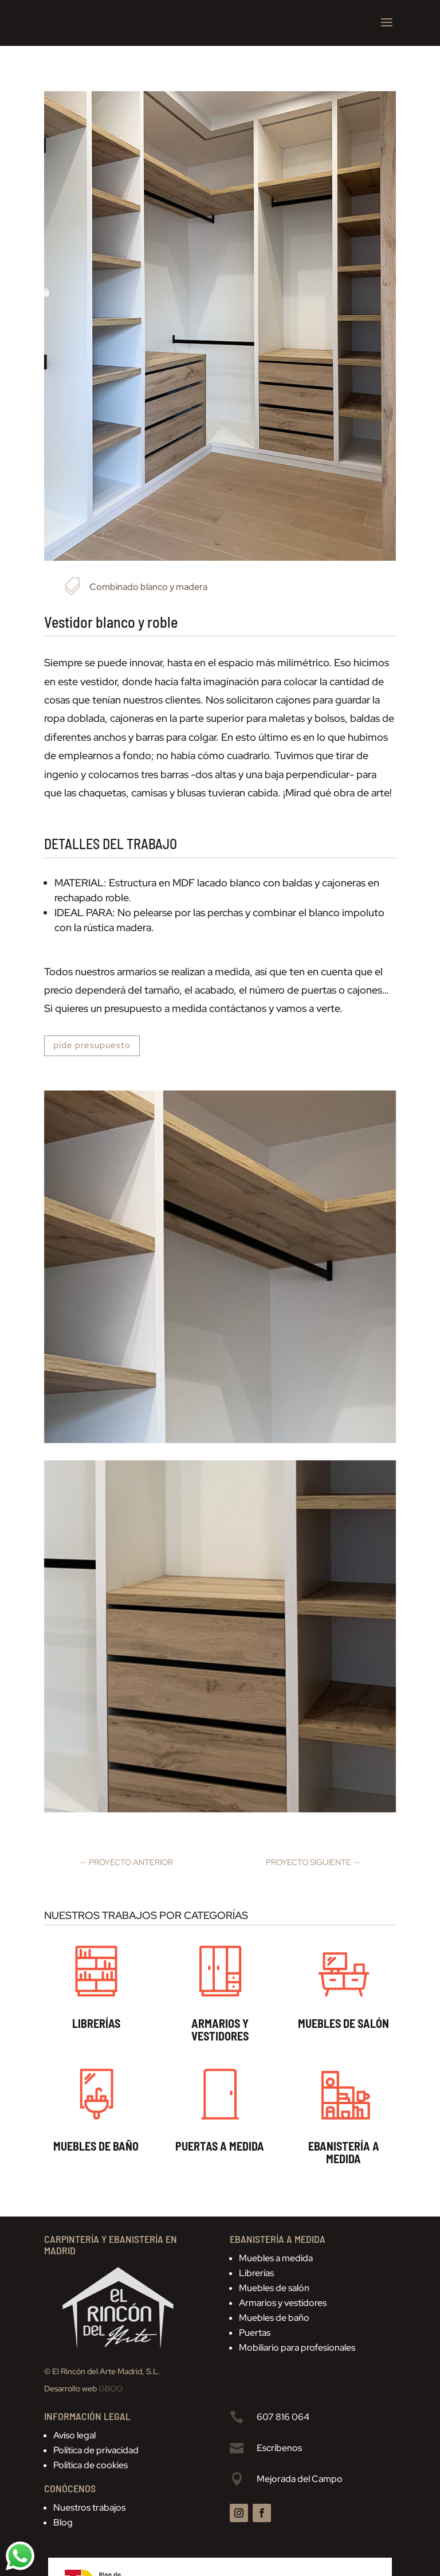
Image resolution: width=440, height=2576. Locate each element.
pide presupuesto (92, 1045)
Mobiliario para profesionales (297, 2348)
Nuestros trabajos (89, 2507)
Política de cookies (90, 2465)
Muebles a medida (276, 2258)
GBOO (111, 2388)
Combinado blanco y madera (148, 587)
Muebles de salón (274, 2288)
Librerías (256, 2273)
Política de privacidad (96, 2450)
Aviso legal (74, 2435)
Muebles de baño (274, 2318)
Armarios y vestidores (283, 2303)
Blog (63, 2522)
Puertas (254, 2333)
